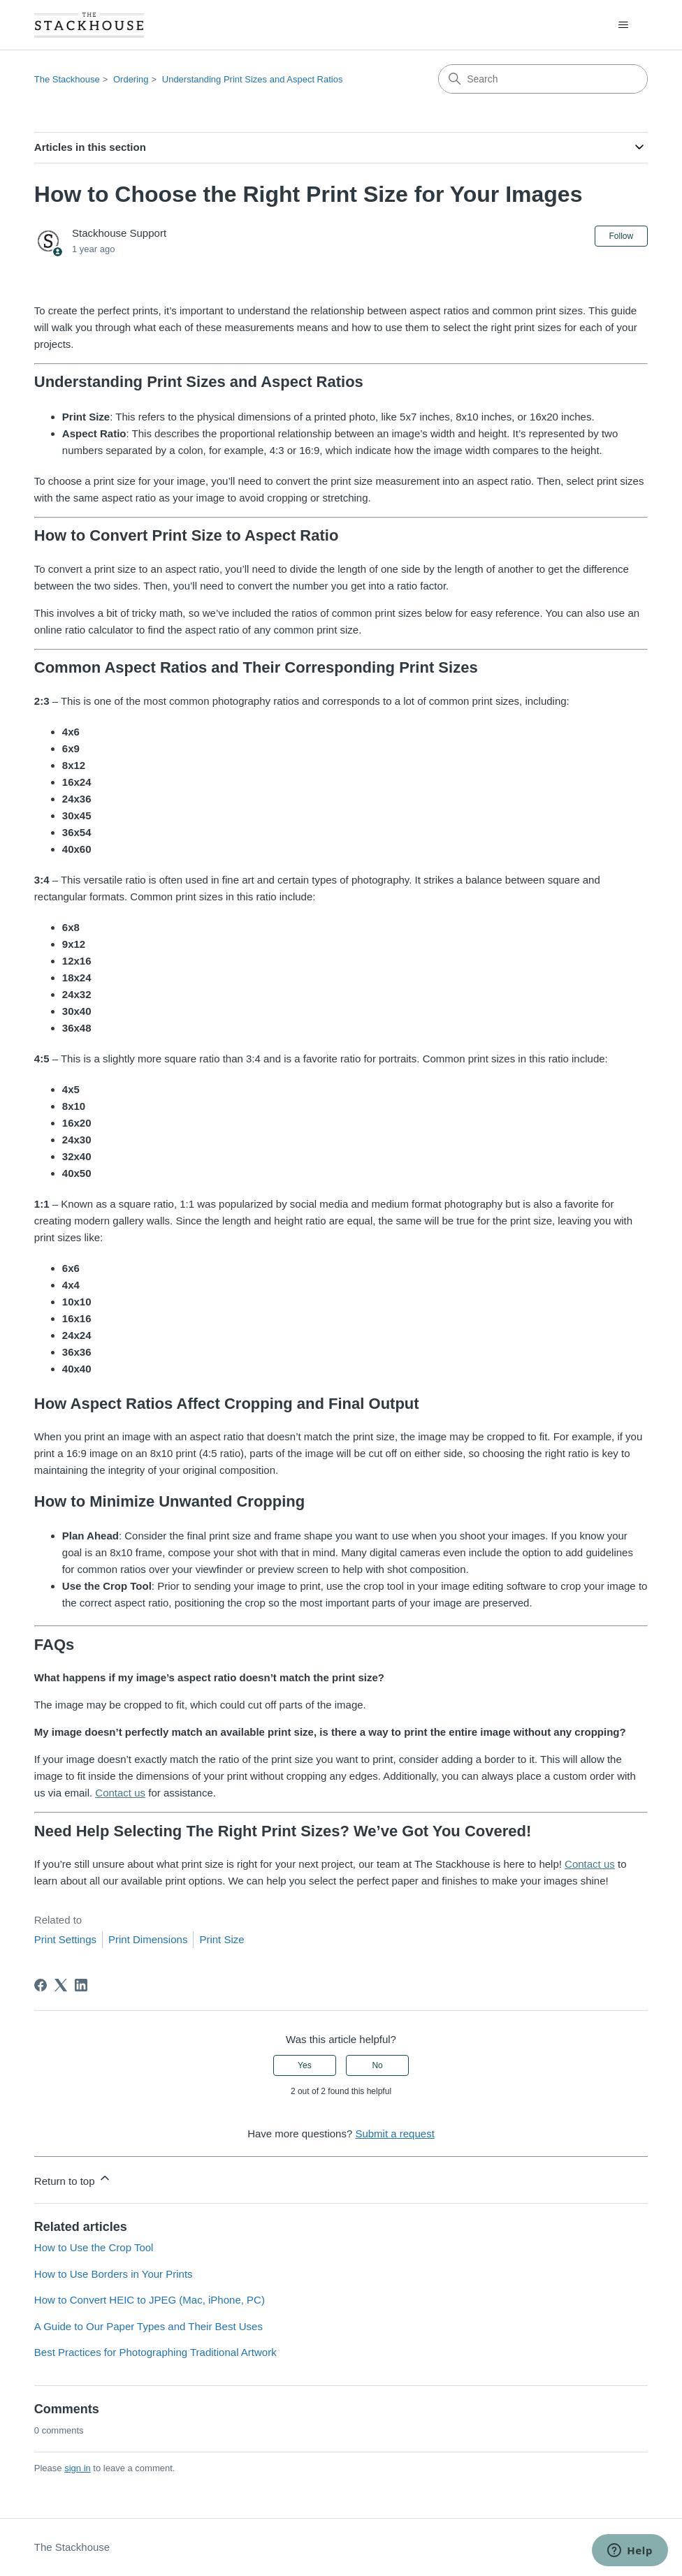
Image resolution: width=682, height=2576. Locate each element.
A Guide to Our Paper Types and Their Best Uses (148, 2326)
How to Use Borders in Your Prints (113, 2274)
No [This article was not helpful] (377, 2065)
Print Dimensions (147, 1939)
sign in (77, 2468)
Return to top (73, 2179)
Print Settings (65, 1939)
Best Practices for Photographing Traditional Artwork (155, 2352)
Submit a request (394, 2133)
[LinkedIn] (81, 1985)
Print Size (221, 1939)
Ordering (131, 79)
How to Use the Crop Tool (94, 2247)
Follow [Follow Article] (621, 236)
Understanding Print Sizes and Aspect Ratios (252, 79)
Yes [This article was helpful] (305, 2065)
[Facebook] (40, 1985)
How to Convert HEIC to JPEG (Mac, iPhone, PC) (149, 2300)
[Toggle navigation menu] (623, 25)
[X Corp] (61, 1985)
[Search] (543, 79)
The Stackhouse (67, 79)
